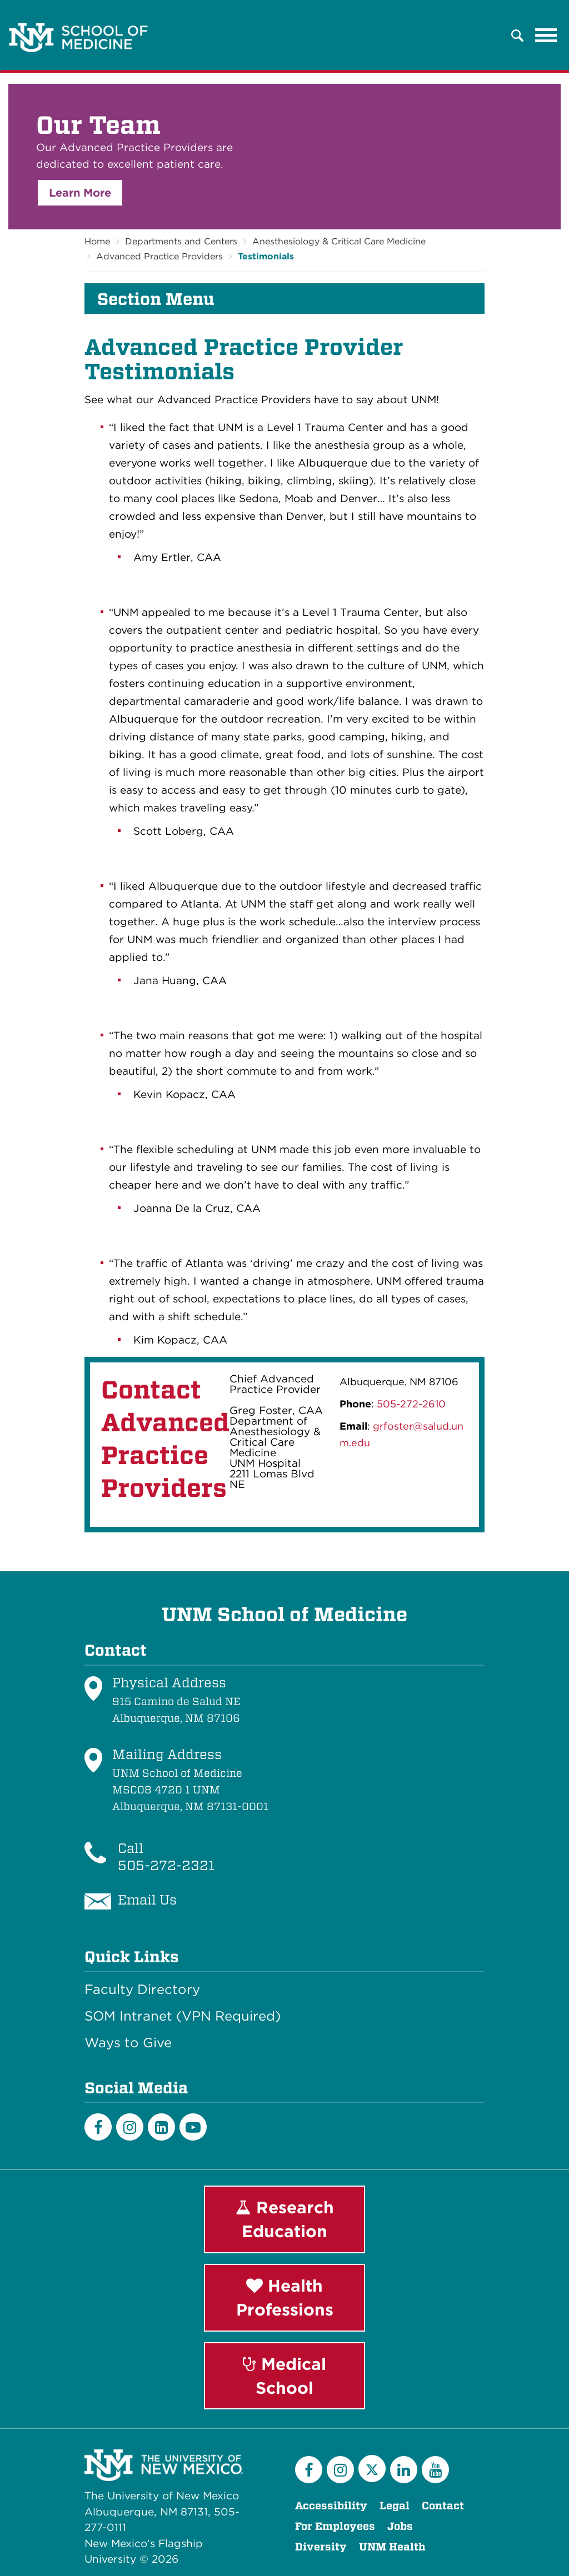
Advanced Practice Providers (159, 256)
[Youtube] (193, 2127)
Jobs (400, 2526)
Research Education (285, 2219)
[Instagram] (129, 2127)
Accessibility (331, 2505)
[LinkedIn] (161, 2127)
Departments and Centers (181, 241)
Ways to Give (128, 2042)
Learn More (80, 192)
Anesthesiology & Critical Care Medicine (339, 241)
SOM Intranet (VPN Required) (182, 2016)
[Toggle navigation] (546, 35)
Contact (443, 2505)
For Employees (335, 2526)
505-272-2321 (166, 1865)
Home (97, 241)
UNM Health (392, 2546)
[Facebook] (98, 2127)
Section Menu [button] (155, 299)
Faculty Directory (142, 1989)
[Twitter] (372, 2468)
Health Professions (284, 2297)
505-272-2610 (411, 1404)
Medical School (284, 2376)
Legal (395, 2505)
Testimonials (266, 256)
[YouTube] (435, 2469)
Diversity (321, 2546)
